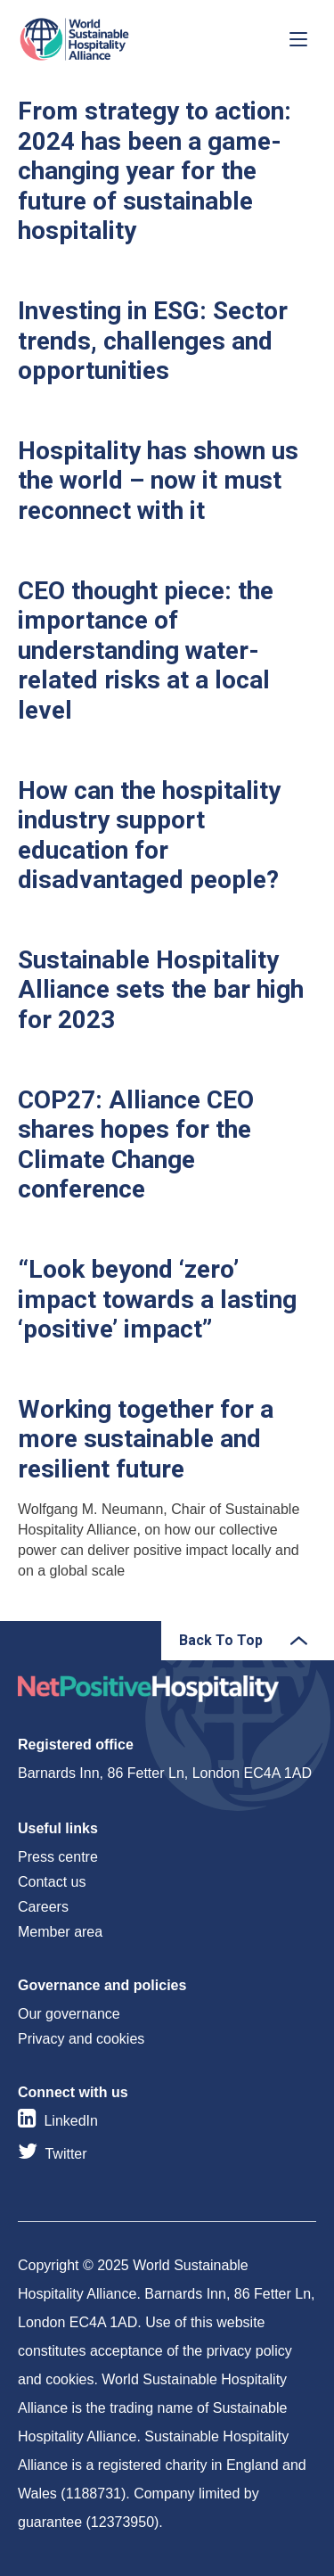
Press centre (58, 1856)
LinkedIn (71, 2120)
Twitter (65, 2153)
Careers (43, 1906)
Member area (60, 1931)
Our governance (69, 2013)
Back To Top (221, 1640)
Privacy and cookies (81, 2038)
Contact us (52, 1881)
